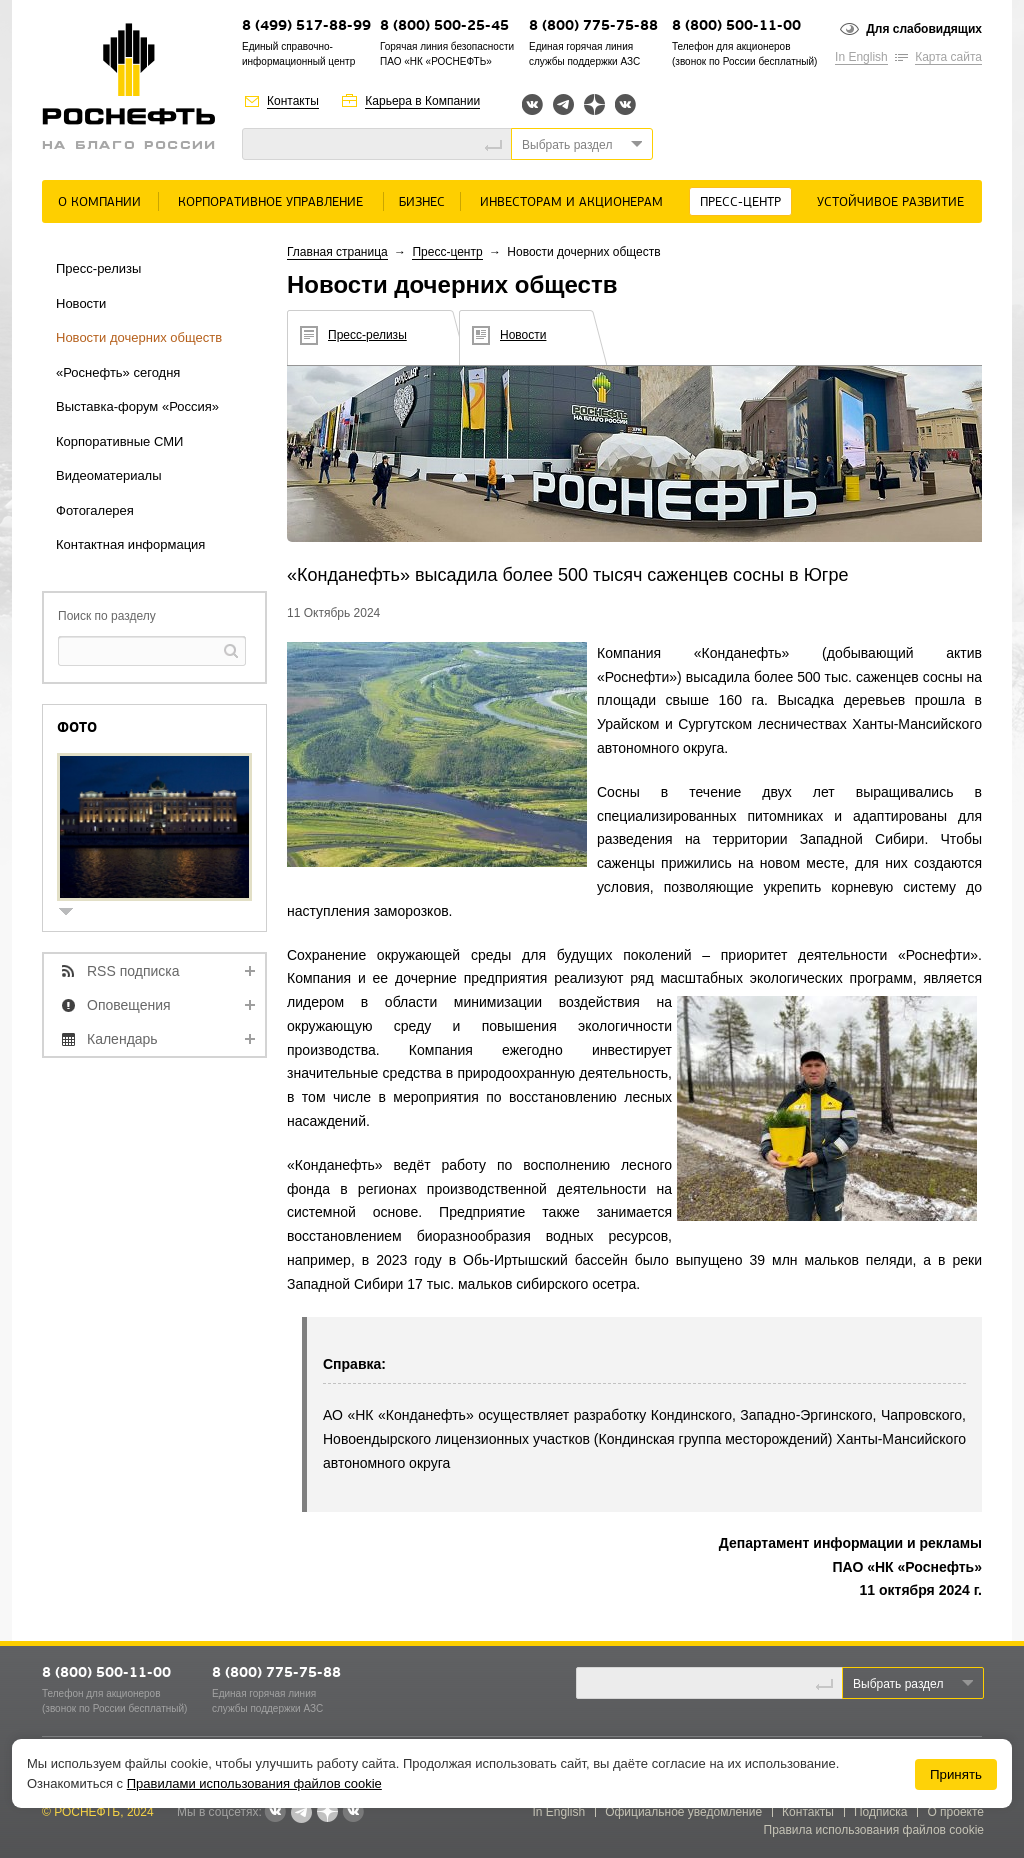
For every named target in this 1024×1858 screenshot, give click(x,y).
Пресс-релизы (98, 268)
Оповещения (129, 1005)
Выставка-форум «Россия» (137, 406)
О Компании (99, 202)
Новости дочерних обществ (139, 337)
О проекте (955, 1812)
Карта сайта (948, 57)
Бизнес (422, 202)
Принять (956, 1774)
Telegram (563, 104)
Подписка (880, 1812)
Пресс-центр (740, 202)
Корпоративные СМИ (119, 441)
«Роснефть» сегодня (118, 372)
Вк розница (625, 105)
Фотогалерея (95, 510)
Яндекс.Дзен (594, 104)
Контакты (293, 101)
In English (861, 57)
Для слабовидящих (924, 29)
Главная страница (337, 252)
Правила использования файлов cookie (874, 1830)
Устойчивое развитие (890, 202)
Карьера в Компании (422, 101)
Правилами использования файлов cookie (254, 1783)
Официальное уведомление (683, 1812)
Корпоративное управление (270, 202)
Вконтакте (532, 104)
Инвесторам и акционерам (571, 202)
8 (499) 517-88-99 (306, 26)
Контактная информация (130, 544)
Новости (81, 303)
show (74, 913)
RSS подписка (133, 971)
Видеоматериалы (109, 475)
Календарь (122, 1039)
